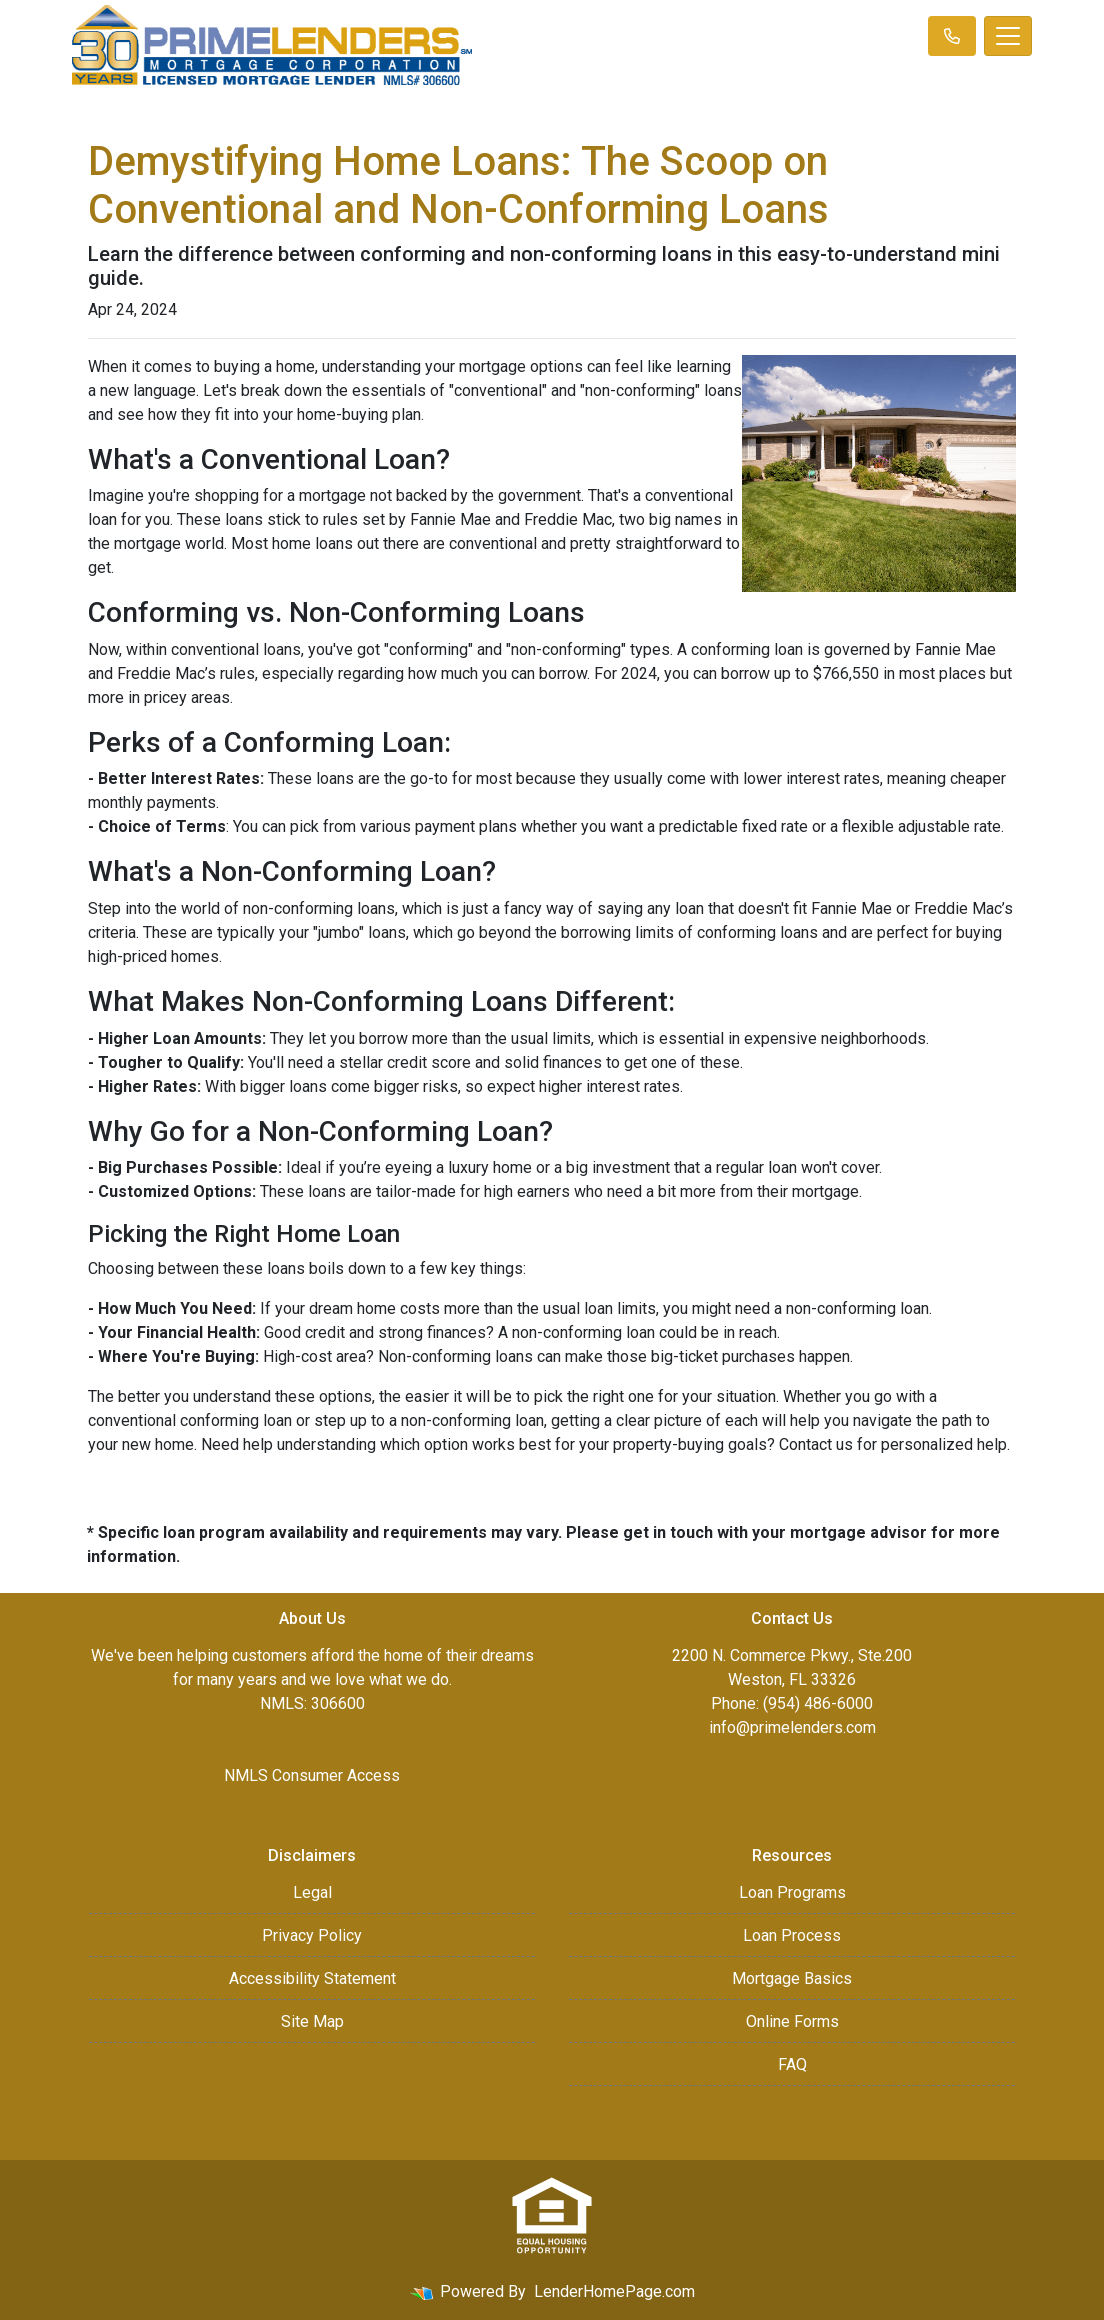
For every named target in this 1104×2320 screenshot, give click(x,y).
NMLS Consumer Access (312, 1775)
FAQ (792, 2064)
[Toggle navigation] (1008, 36)
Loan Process (792, 1935)
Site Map (312, 2021)
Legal (312, 1892)
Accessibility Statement (312, 1978)
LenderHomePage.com (614, 2291)
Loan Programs (792, 1892)
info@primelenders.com (792, 1727)
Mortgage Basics (792, 1978)
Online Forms (792, 2021)
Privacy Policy (312, 1935)
